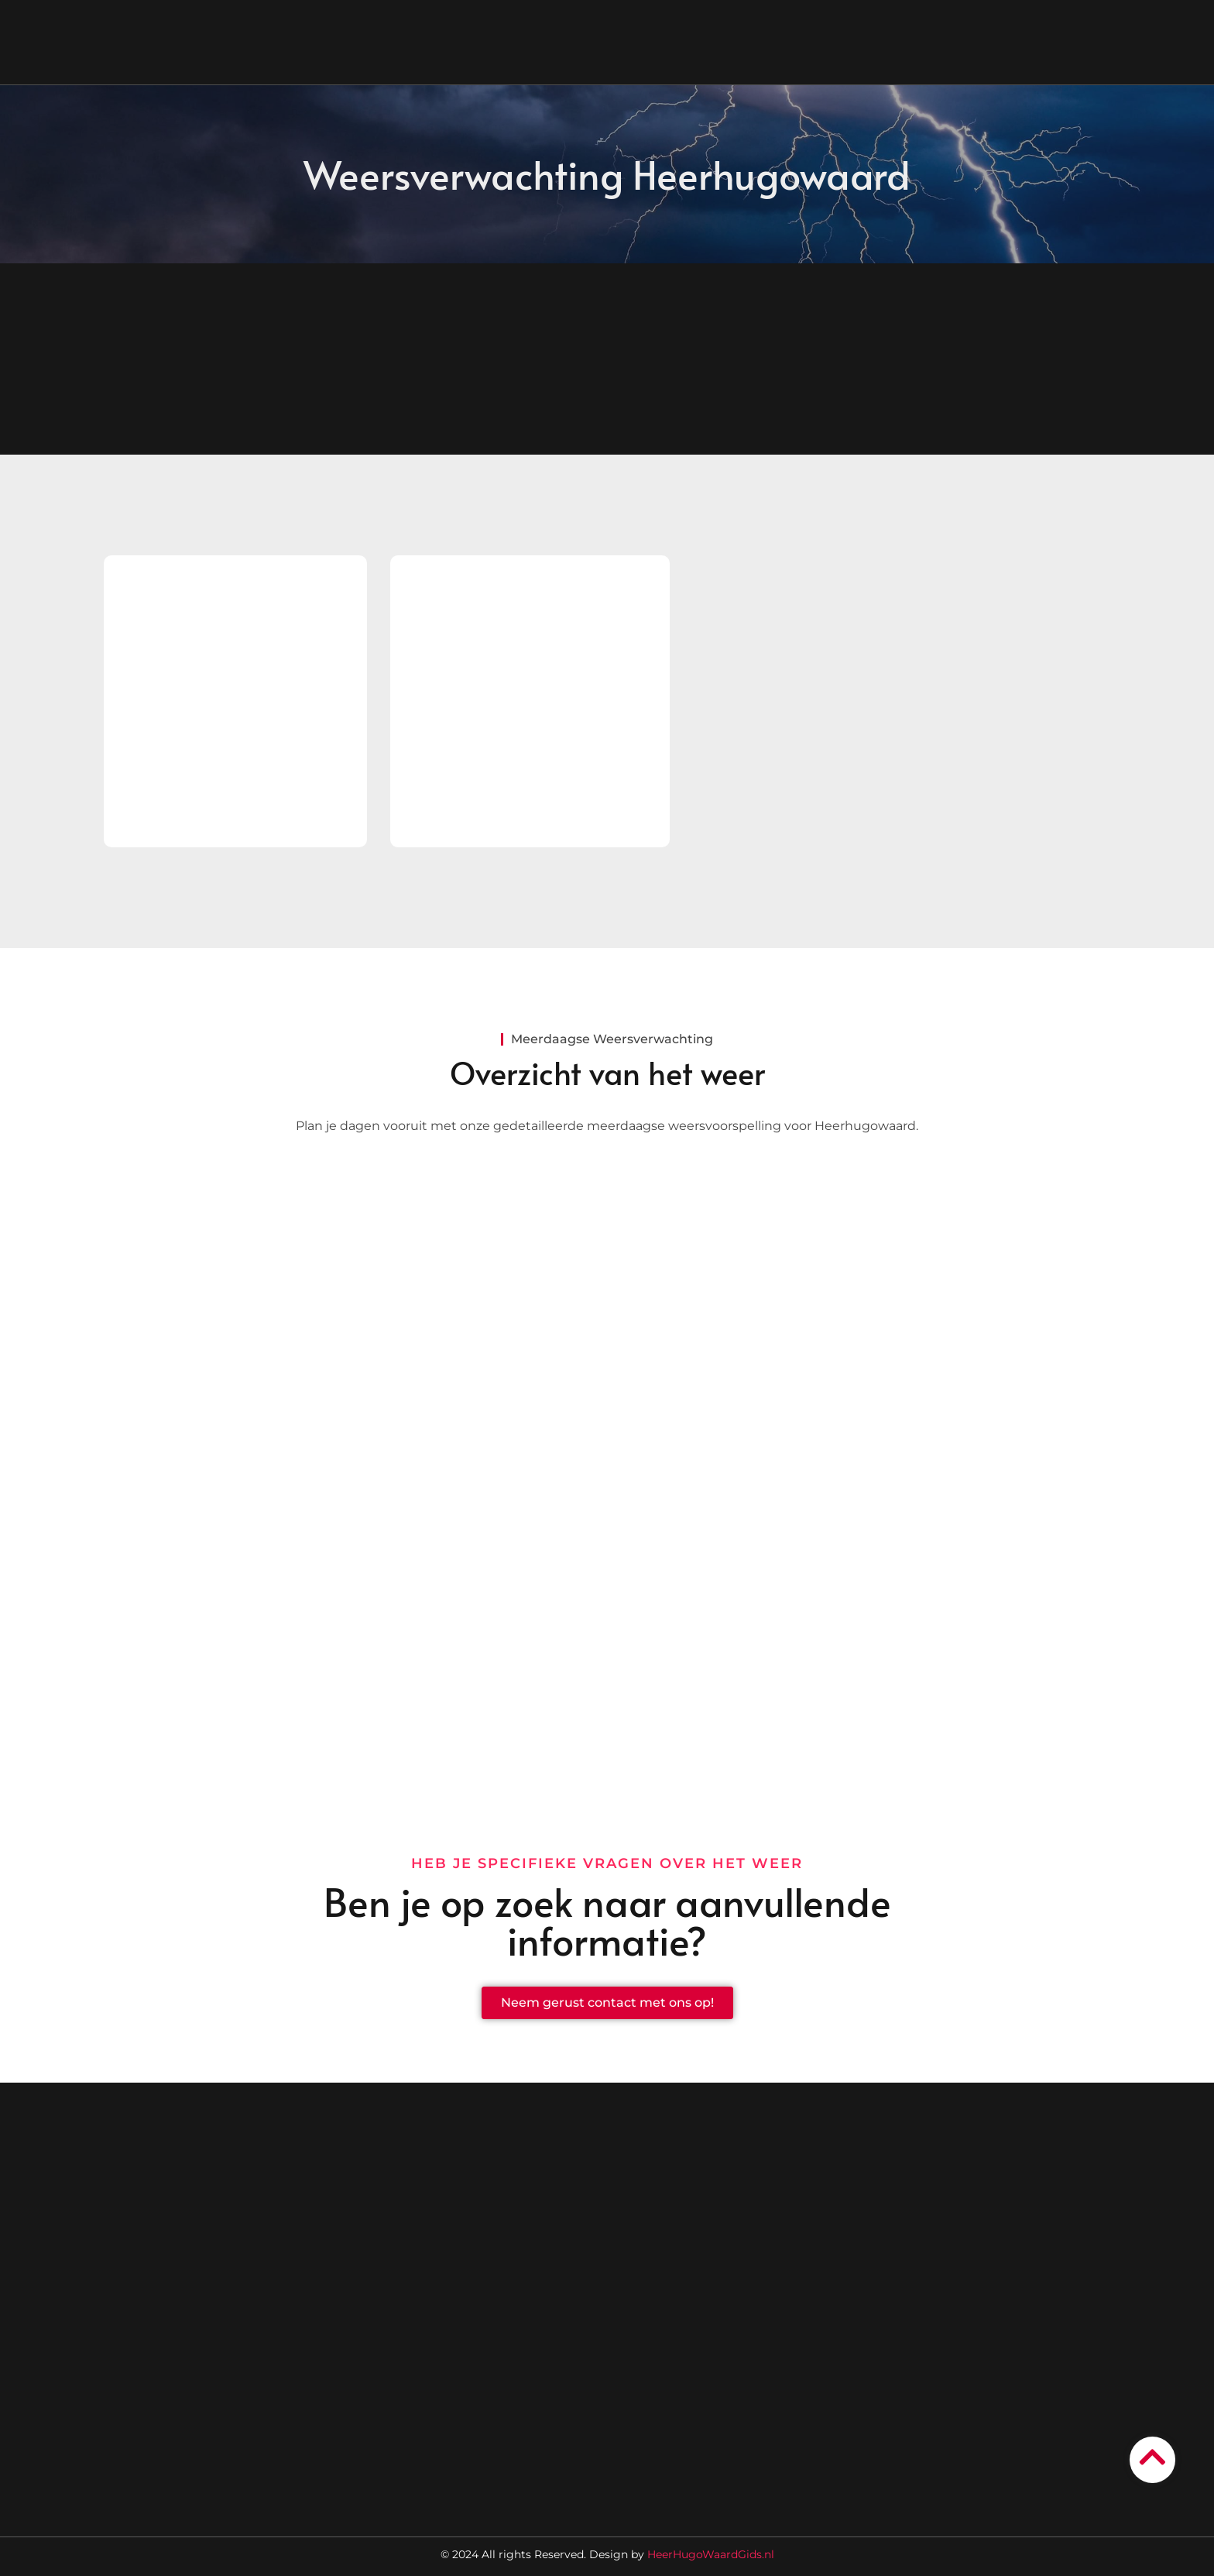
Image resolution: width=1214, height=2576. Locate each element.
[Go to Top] (1152, 2456)
